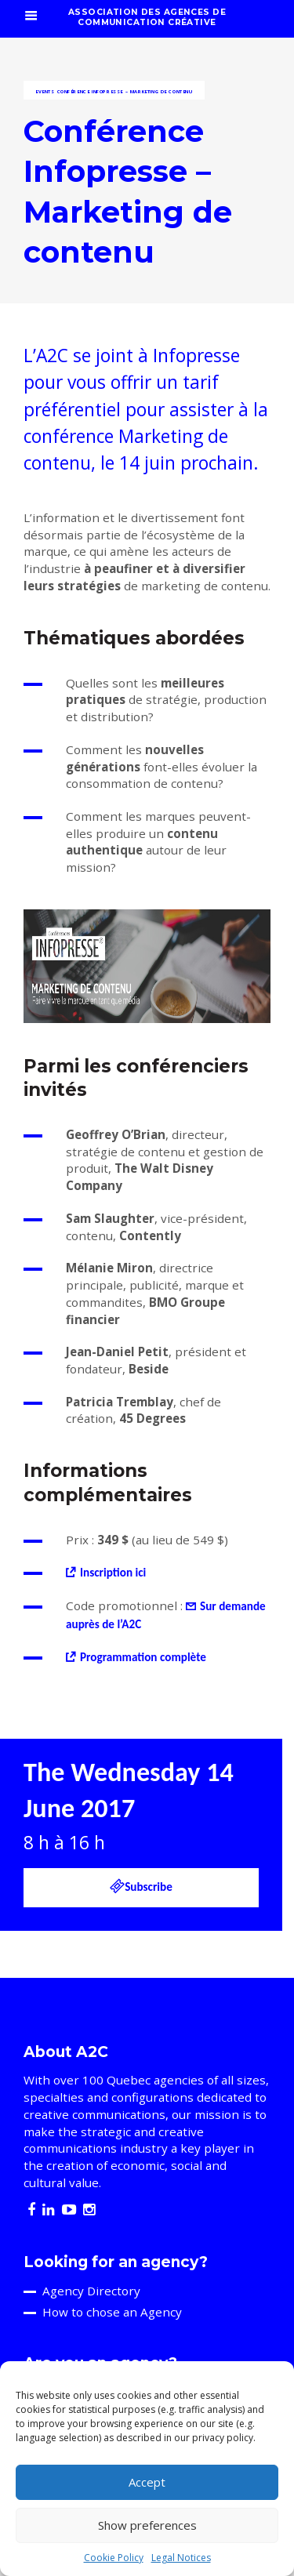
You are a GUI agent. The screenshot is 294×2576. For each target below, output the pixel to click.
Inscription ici (113, 1573)
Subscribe (141, 1886)
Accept (147, 2482)
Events (45, 92)
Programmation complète (143, 1657)
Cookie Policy (113, 2557)
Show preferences (147, 2525)
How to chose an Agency (112, 2312)
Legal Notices (181, 2557)
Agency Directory (91, 2290)
